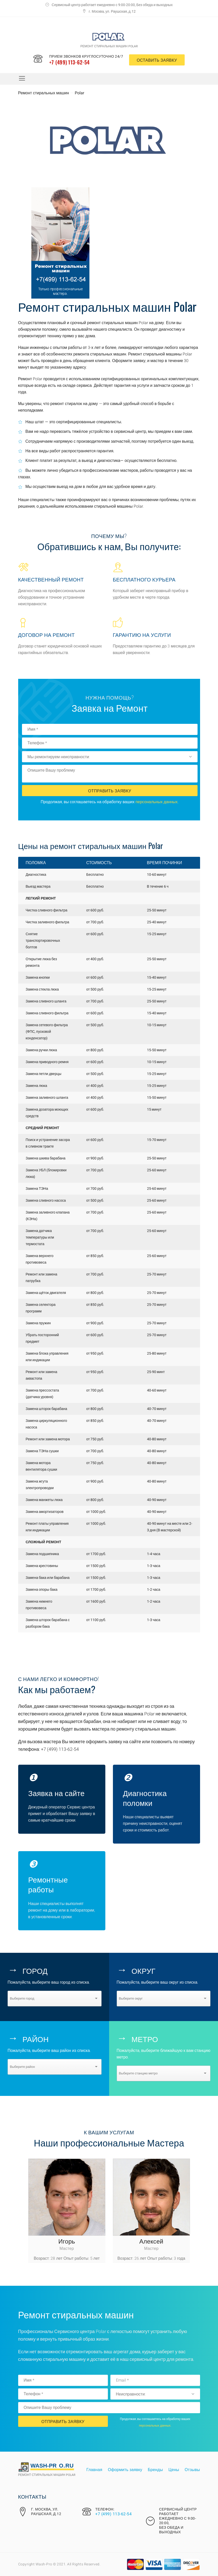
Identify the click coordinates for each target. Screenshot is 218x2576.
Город (35, 1970)
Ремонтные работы (48, 1884)
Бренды (155, 2470)
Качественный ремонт (51, 579)
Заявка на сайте (57, 1792)
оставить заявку (157, 60)
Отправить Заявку (109, 791)
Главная (94, 2470)
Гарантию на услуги (142, 634)
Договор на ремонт (46, 634)
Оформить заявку (125, 2470)
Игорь (66, 2240)
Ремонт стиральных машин (43, 93)
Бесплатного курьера (144, 579)
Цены (173, 2470)
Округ (143, 1970)
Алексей (151, 2240)
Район (35, 2038)
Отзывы (192, 2470)
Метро (145, 2038)
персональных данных (156, 802)
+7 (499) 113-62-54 (69, 62)
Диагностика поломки (145, 1797)
